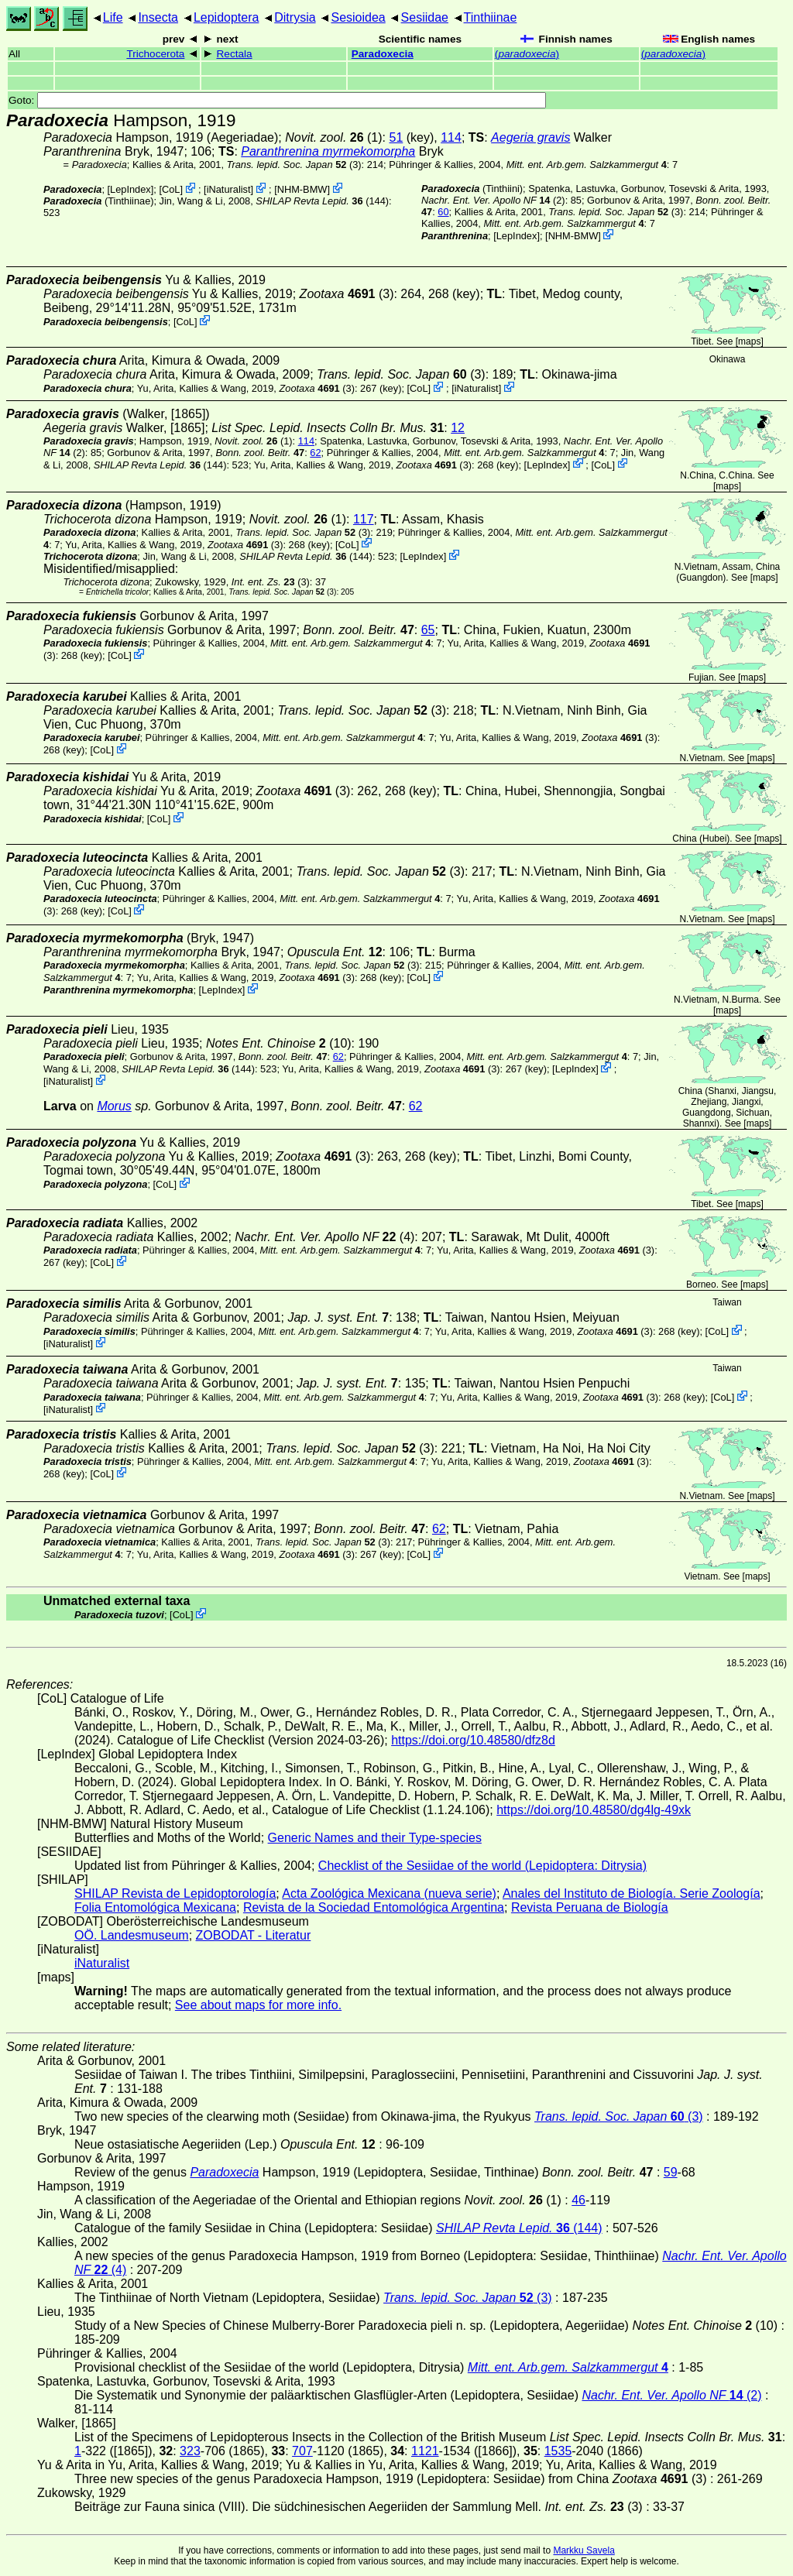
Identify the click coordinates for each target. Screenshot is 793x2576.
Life (113, 17)
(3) (294, 164)
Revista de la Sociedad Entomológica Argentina (373, 1907)
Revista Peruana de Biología (589, 1907)
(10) (279, 1043)
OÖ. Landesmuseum (131, 1935)
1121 (425, 2451)
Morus (114, 1106)
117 (363, 519)
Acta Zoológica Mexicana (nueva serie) (389, 1893)
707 (302, 2451)
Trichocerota (155, 54)
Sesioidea (358, 17)
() (527, 54)
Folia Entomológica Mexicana (155, 1907)
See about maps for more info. (258, 2005)
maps (749, 341)
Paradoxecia (383, 54)
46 (578, 2200)
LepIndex (130, 189)
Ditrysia (294, 17)
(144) (322, 201)
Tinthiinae (490, 17)
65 (428, 629)
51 (396, 137)
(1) (333, 137)
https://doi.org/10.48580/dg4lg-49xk (593, 1809)
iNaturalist (229, 189)
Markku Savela (583, 2550)
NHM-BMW (302, 189)
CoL (171, 189)
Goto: (277, 100)
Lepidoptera (226, 17)
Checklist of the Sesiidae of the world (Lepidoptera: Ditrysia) (482, 1865)
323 (190, 2451)
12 (458, 427)
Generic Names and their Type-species (375, 1837)
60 (443, 212)
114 (451, 137)
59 (671, 2172)
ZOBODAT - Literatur (253, 1935)
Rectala (234, 54)
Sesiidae (424, 17)
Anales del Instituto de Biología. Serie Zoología (631, 1893)
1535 (558, 2451)
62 (315, 452)
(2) (493, 200)
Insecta (158, 17)
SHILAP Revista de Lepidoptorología (175, 1893)
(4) (324, 1236)
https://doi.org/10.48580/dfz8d (473, 1740)
